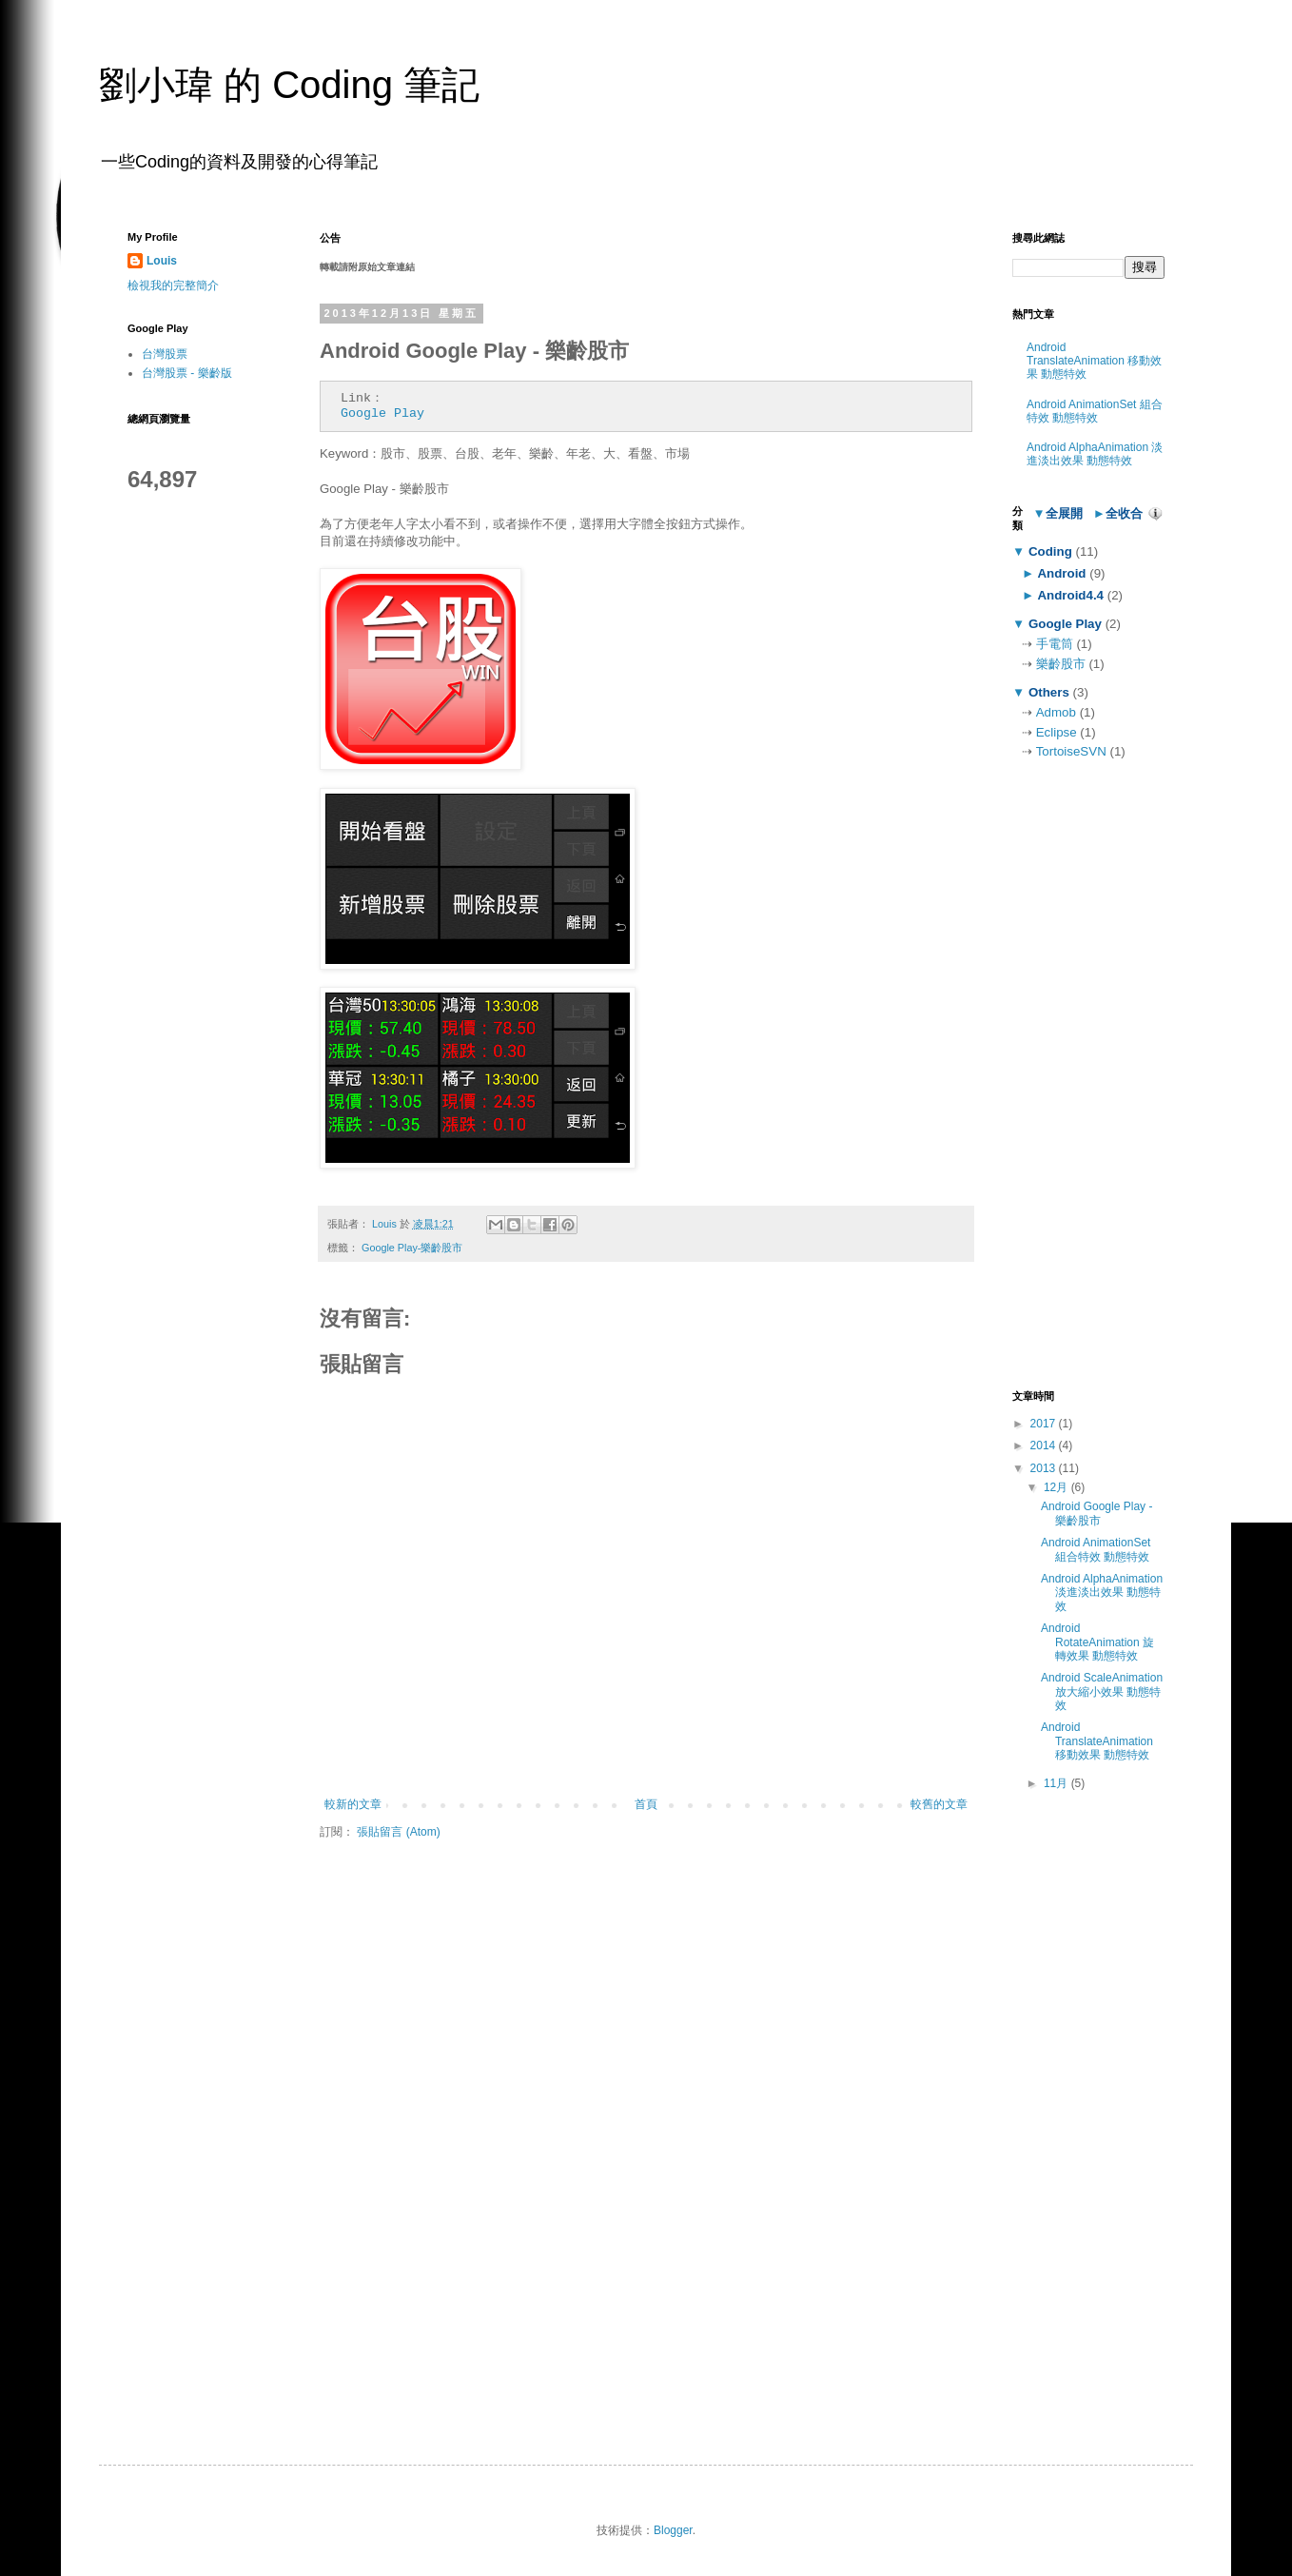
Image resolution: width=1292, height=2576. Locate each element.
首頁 (646, 1804)
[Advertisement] (1088, 1075)
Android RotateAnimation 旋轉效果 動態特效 (1097, 1642)
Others (1048, 692)
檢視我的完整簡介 (173, 285)
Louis (162, 260)
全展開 (1064, 513)
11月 (1057, 1783)
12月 (1057, 1487)
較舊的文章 (939, 1804)
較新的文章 (353, 1804)
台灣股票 (164, 354)
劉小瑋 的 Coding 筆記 (289, 85)
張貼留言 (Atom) (398, 1832)
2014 (1044, 1445)
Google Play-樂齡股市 (412, 1247)
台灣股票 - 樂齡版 (187, 373)
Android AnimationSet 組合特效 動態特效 (1095, 411)
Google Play (382, 413)
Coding (1050, 551)
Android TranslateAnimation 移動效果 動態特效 (1094, 361)
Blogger (673, 2530)
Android (1061, 573)
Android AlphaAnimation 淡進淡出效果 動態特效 (1095, 454)
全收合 (1124, 513)
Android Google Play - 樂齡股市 (1096, 1513)
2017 (1044, 1423)
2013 (1044, 1468)
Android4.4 (1070, 595)
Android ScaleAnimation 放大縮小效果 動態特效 (1102, 1691)
